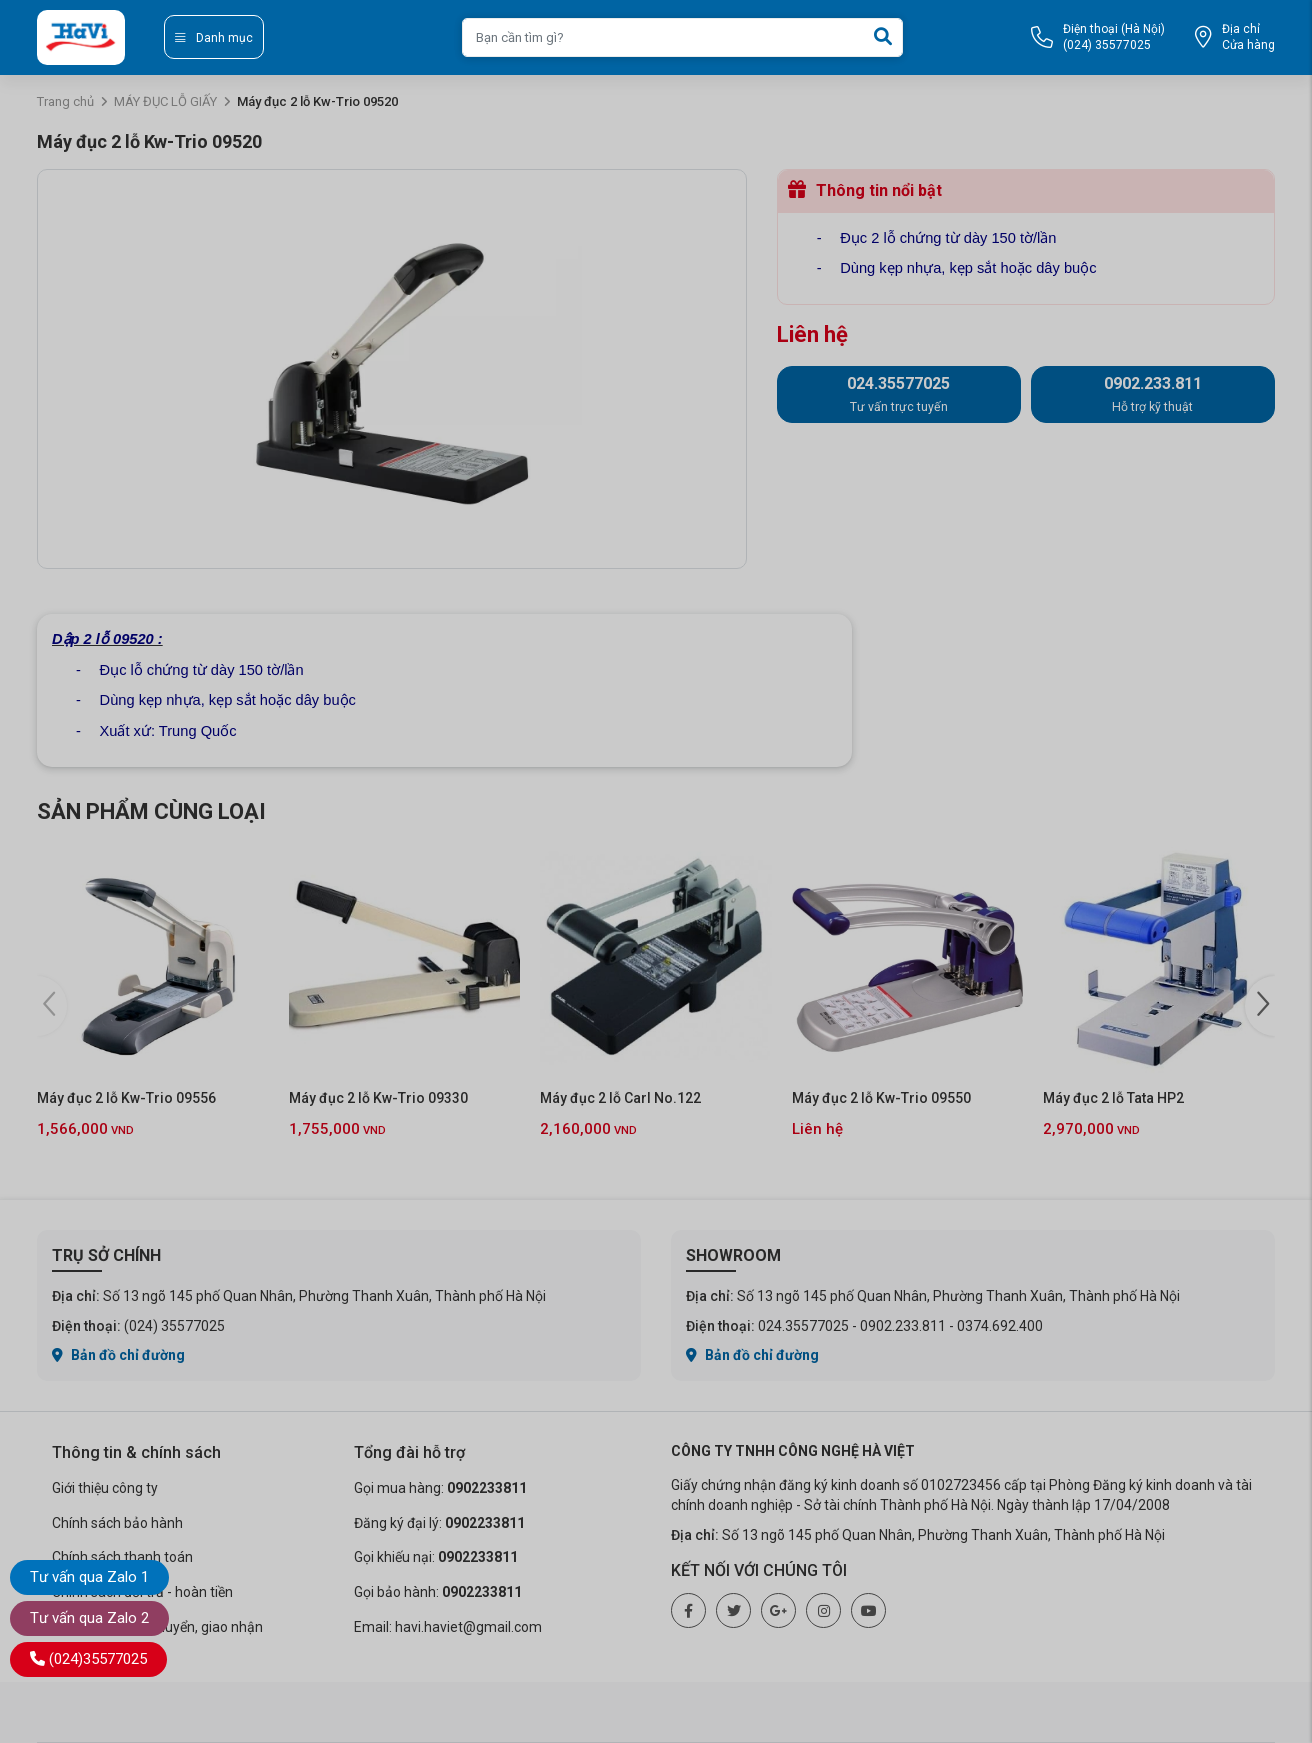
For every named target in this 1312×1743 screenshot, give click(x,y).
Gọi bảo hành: (438, 1592)
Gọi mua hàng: (440, 1488)
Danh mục (214, 38)
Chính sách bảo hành (117, 1523)
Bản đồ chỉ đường (118, 1355)
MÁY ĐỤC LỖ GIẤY (165, 101)
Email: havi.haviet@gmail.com (448, 1627)
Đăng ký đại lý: (439, 1523)
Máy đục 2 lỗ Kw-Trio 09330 (378, 1098)
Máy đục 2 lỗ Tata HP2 (1113, 1098)
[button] (1260, 1006)
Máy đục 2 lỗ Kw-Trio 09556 (126, 1098)
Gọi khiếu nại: (436, 1557)
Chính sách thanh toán (122, 1557)
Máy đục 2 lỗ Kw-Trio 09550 (881, 1098)
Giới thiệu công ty (105, 1488)
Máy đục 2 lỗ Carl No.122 (620, 1098)
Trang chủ (65, 101)
